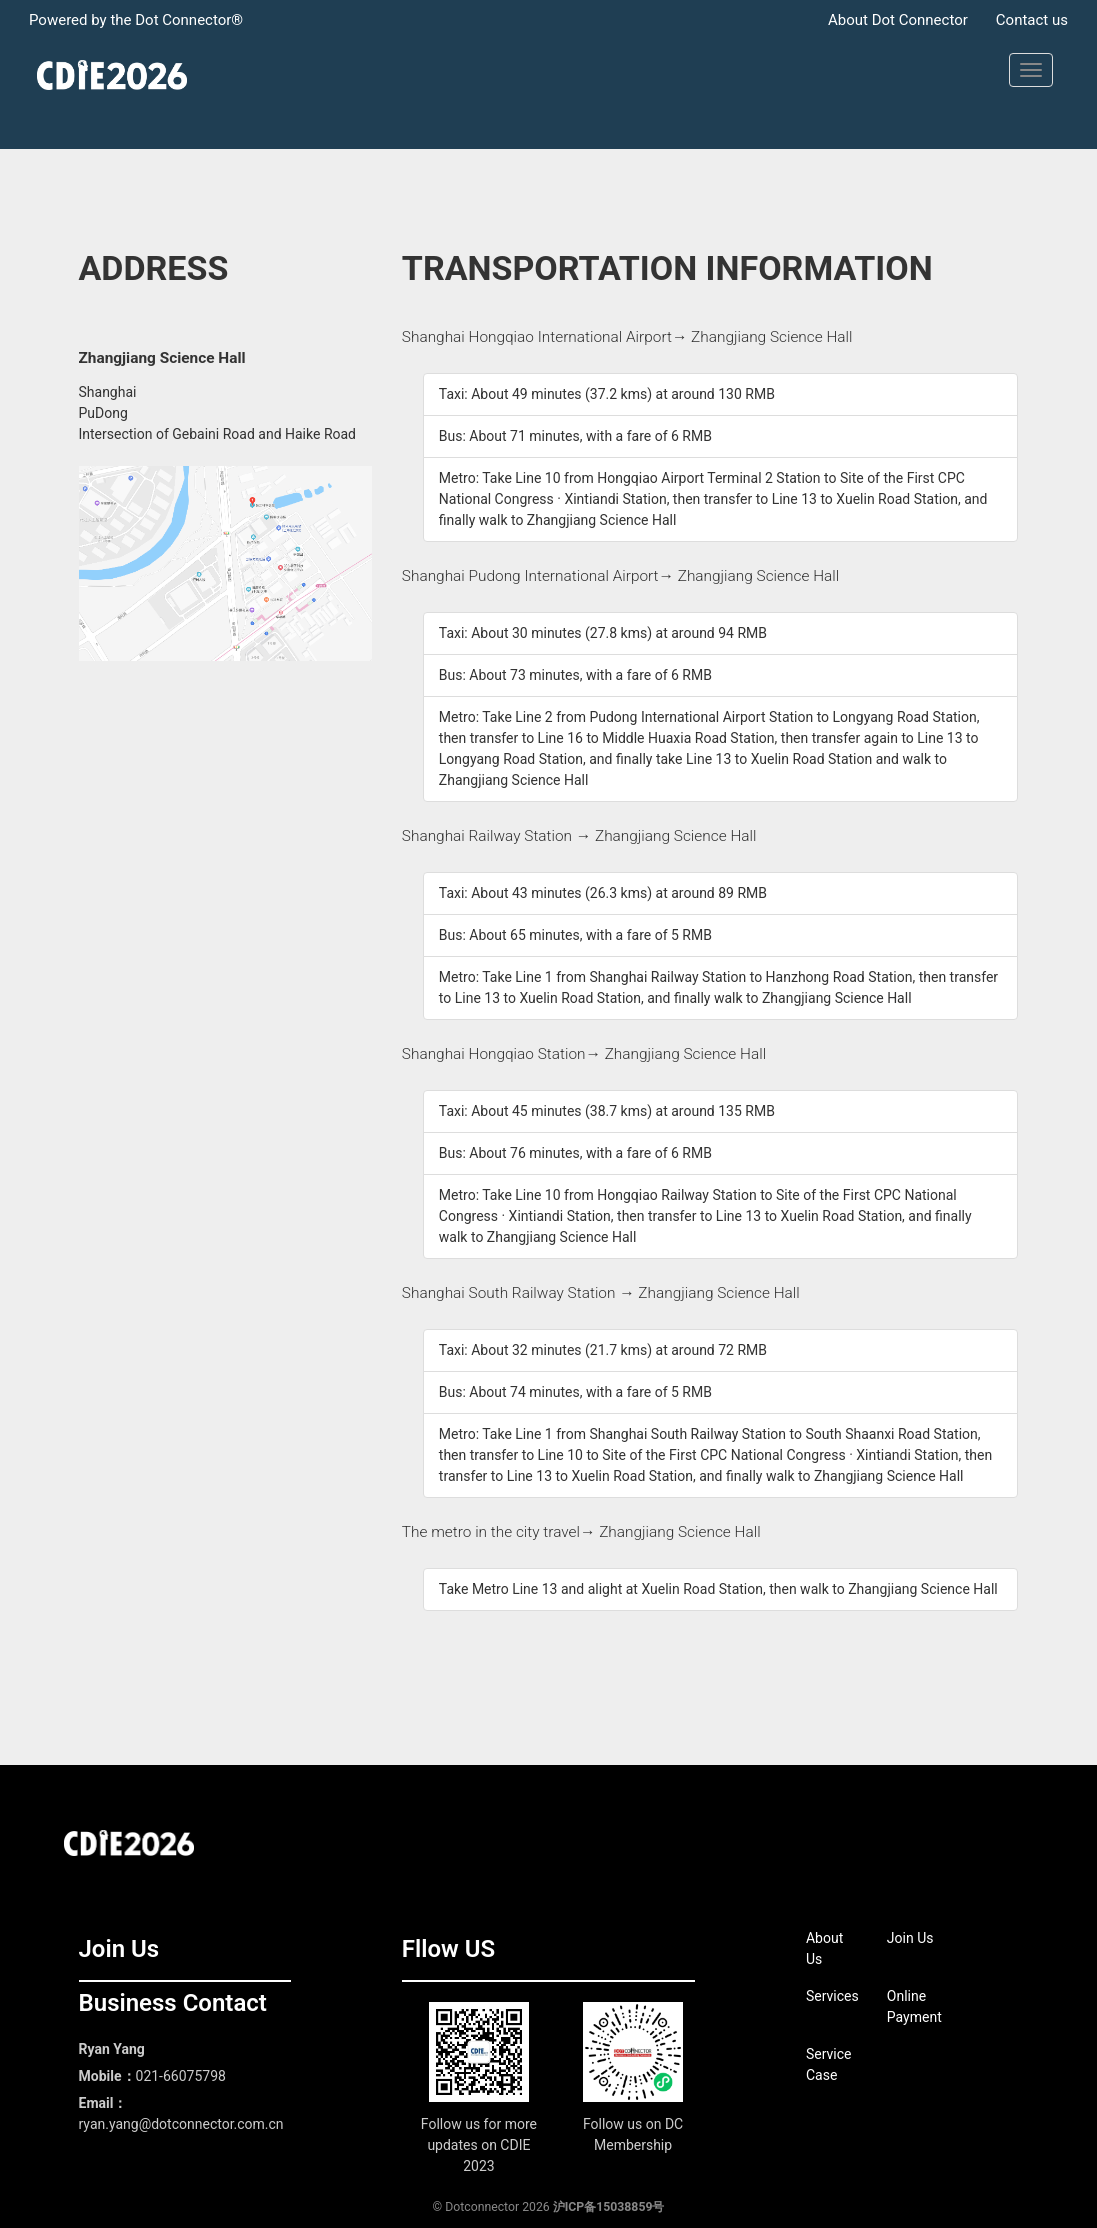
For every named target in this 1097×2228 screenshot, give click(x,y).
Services (832, 1996)
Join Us (910, 1938)
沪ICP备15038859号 (609, 2207)
